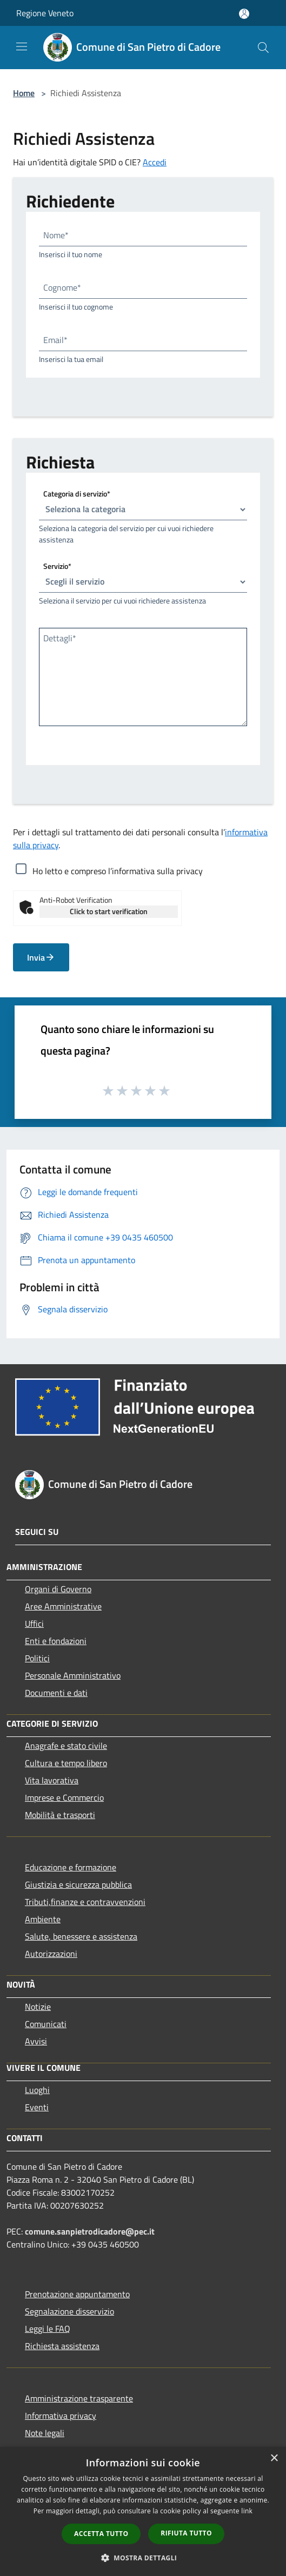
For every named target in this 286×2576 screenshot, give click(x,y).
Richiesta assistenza (62, 2345)
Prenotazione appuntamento (77, 2293)
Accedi (155, 162)
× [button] (274, 2458)
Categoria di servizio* (76, 493)
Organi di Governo (58, 1588)
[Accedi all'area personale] (244, 13)
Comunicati (45, 2023)
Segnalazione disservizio (69, 2311)
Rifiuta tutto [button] (186, 2533)
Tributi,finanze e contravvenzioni (85, 1901)
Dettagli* (59, 638)
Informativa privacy (60, 2415)
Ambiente (43, 1919)
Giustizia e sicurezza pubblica (78, 1884)
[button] (143, 2557)
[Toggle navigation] (21, 46)
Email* (55, 339)
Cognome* (62, 287)
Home (24, 92)
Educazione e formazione (70, 1867)
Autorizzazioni (51, 1953)
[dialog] (143, 2511)
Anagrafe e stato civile (66, 1745)
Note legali (44, 2432)
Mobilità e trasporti (60, 1814)
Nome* (56, 235)
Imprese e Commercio (64, 1797)
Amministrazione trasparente (79, 2398)
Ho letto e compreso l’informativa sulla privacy (117, 870)
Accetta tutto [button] (101, 2533)
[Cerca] (263, 47)
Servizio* (57, 565)
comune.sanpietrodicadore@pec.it (90, 2231)
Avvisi (36, 2041)
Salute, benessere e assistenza (81, 1936)
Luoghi (37, 2089)
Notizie (38, 2006)
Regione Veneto (45, 12)
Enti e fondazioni (56, 1640)
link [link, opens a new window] (246, 2510)
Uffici (34, 1623)
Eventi (37, 2107)
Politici (37, 1658)
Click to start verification (109, 911)
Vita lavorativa (51, 1780)
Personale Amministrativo (73, 1675)
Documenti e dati (56, 1692)
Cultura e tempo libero (66, 1762)
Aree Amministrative (63, 1606)
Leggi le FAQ (47, 2328)
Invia (41, 957)
